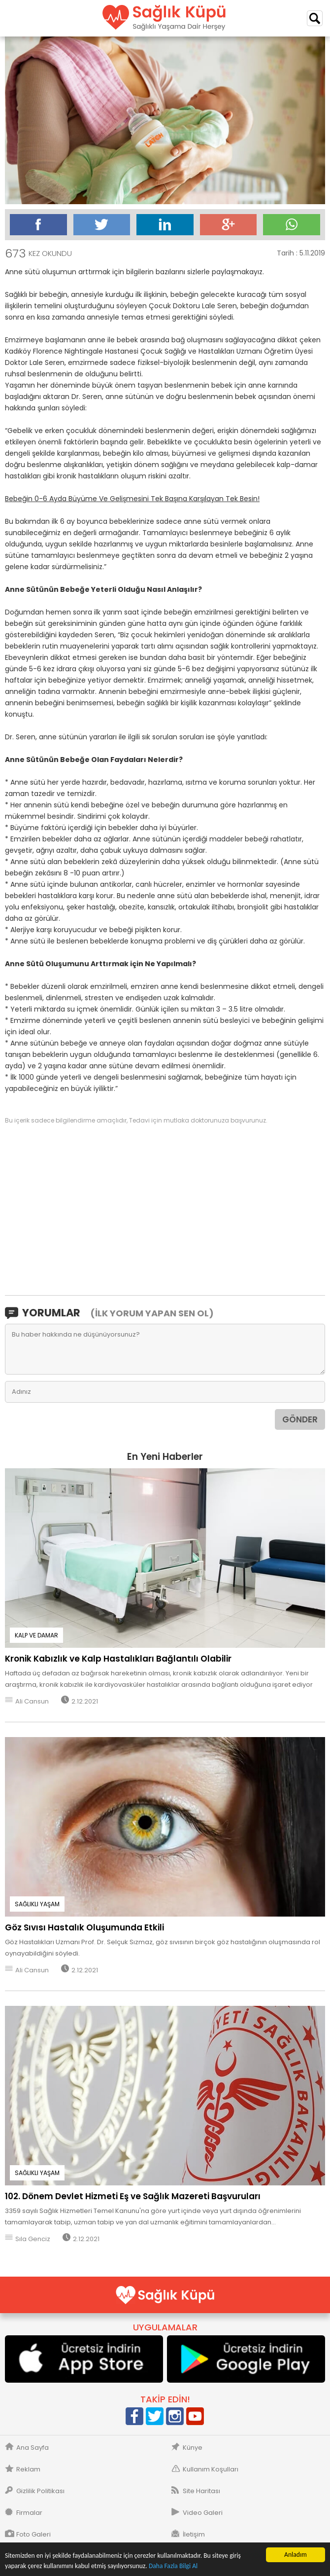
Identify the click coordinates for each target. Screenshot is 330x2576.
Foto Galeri (33, 2534)
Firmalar (29, 2512)
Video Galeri (203, 2512)
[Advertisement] (165, 1209)
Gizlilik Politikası (40, 2491)
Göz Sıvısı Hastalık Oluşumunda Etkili (84, 1927)
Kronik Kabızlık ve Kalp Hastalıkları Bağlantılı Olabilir (118, 1659)
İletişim (194, 2534)
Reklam (28, 2469)
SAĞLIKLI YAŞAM (37, 1904)
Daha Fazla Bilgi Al (173, 2566)
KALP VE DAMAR (36, 1635)
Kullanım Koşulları (210, 2469)
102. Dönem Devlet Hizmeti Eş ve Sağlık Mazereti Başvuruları (133, 2196)
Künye (192, 2447)
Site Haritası (201, 2491)
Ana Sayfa (32, 2447)
